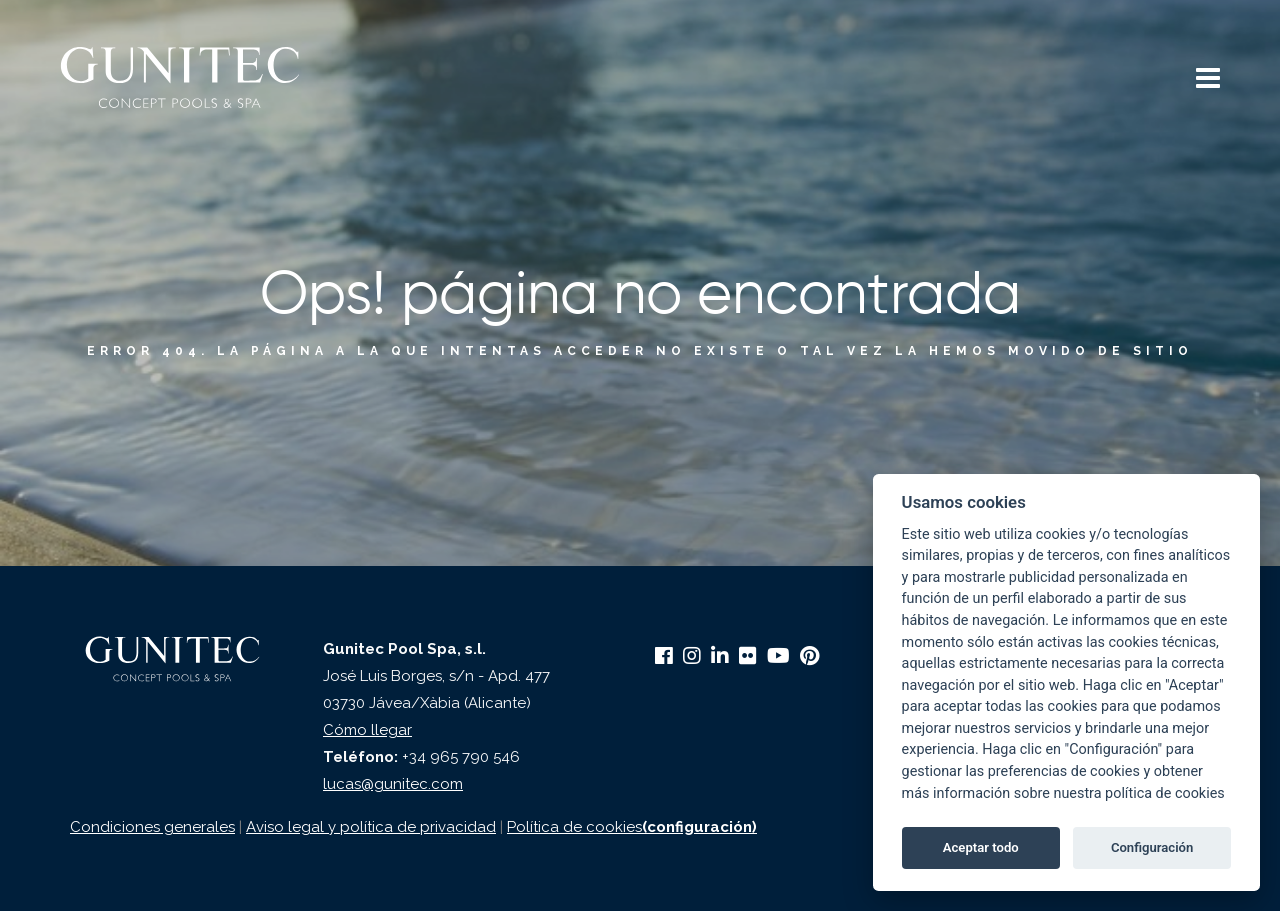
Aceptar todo (981, 847)
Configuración (1152, 847)
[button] (1208, 81)
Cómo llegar (367, 730)
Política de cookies (574, 827)
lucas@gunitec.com (393, 784)
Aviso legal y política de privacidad (371, 827)
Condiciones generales (152, 827)
